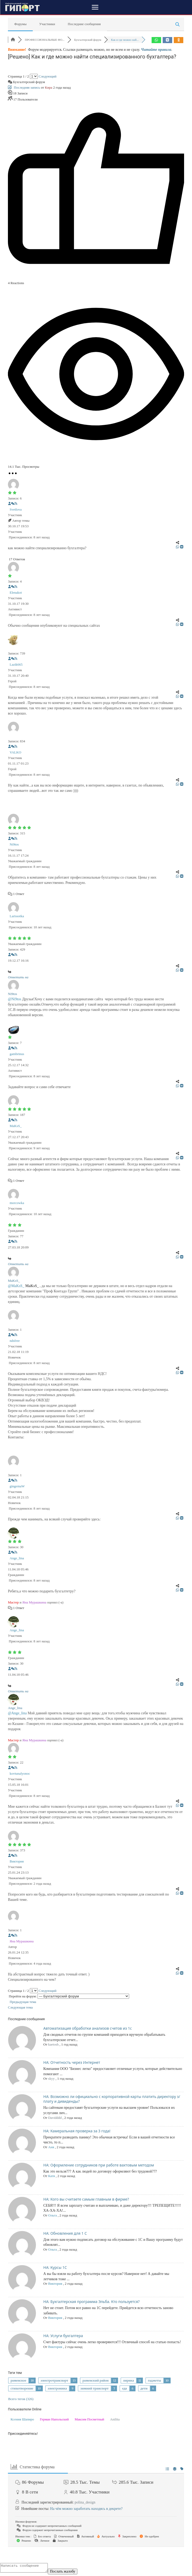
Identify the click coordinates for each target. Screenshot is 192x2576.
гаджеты (154, 2380)
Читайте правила (156, 50)
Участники (47, 24)
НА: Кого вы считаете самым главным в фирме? (86, 2199)
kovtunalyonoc (20, 1773)
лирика (128, 2380)
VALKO (15, 752)
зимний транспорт (94, 2388)
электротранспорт (54, 2380)
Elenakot (16, 592)
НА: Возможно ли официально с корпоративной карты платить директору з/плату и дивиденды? (111, 2099)
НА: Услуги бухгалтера (63, 2335)
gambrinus (17, 1054)
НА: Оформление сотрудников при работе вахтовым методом (98, 2165)
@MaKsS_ (16, 1286)
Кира (48, 87)
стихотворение (22, 2388)
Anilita (115, 2419)
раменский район (95, 2380)
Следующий (48, 76)
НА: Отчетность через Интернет (71, 2062)
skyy (51, 2078)
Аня (51, 2147)
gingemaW (17, 1486)
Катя (51, 2176)
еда (124, 2388)
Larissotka (17, 916)
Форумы (20, 24)
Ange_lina (17, 1558)
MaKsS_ (16, 1126)
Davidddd (55, 2118)
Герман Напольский (54, 2419)
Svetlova (16, 509)
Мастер (13, 1602)
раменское (18, 2380)
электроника (57, 2388)
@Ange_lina (17, 1713)
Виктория (17, 1861)
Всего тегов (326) (21, 2399)
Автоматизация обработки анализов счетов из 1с (87, 2028)
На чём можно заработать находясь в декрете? (86, 2509)
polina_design (84, 2502)
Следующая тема (21, 2007)
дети (144, 2388)
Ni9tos (14, 844)
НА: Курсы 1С (55, 2267)
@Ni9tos (14, 999)
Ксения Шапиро (22, 2419)
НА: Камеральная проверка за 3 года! (76, 2130)
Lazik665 (16, 664)
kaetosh (53, 2044)
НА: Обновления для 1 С (65, 2233)
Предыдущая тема (22, 2002)
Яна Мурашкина (34, 1602)
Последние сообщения (84, 24)
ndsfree (15, 1341)
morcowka (17, 1203)
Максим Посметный (89, 2419)
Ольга (52, 2215)
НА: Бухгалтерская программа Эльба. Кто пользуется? (91, 2301)
